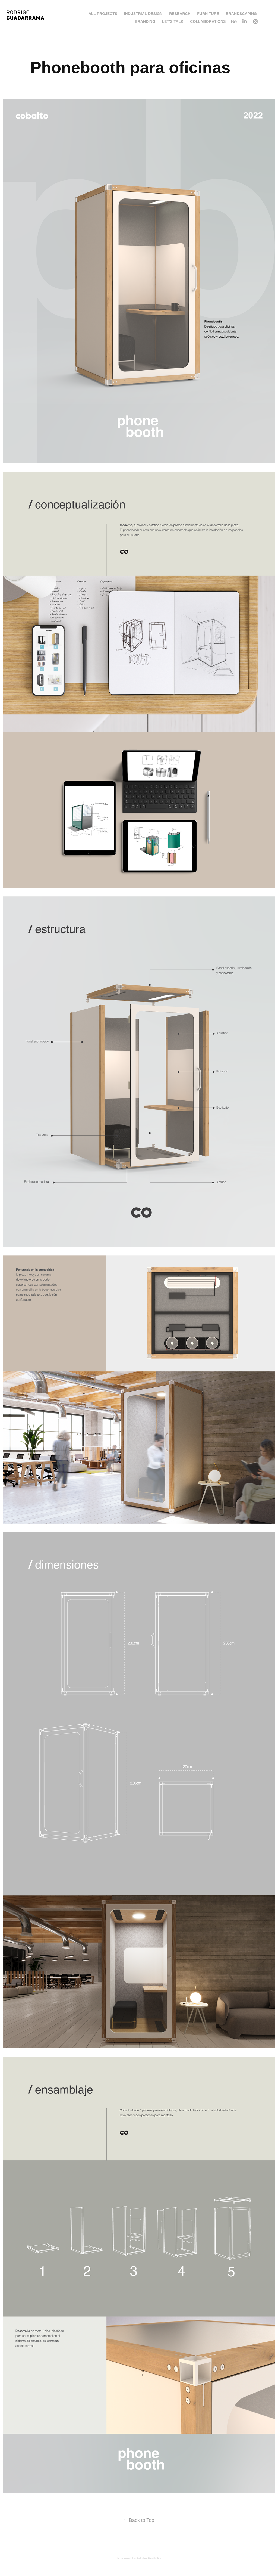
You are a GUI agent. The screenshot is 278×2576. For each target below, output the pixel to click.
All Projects (103, 13)
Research (180, 13)
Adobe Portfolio (149, 2558)
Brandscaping (241, 13)
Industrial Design (143, 13)
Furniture (208, 13)
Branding (145, 21)
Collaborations (208, 21)
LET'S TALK (173, 21)
